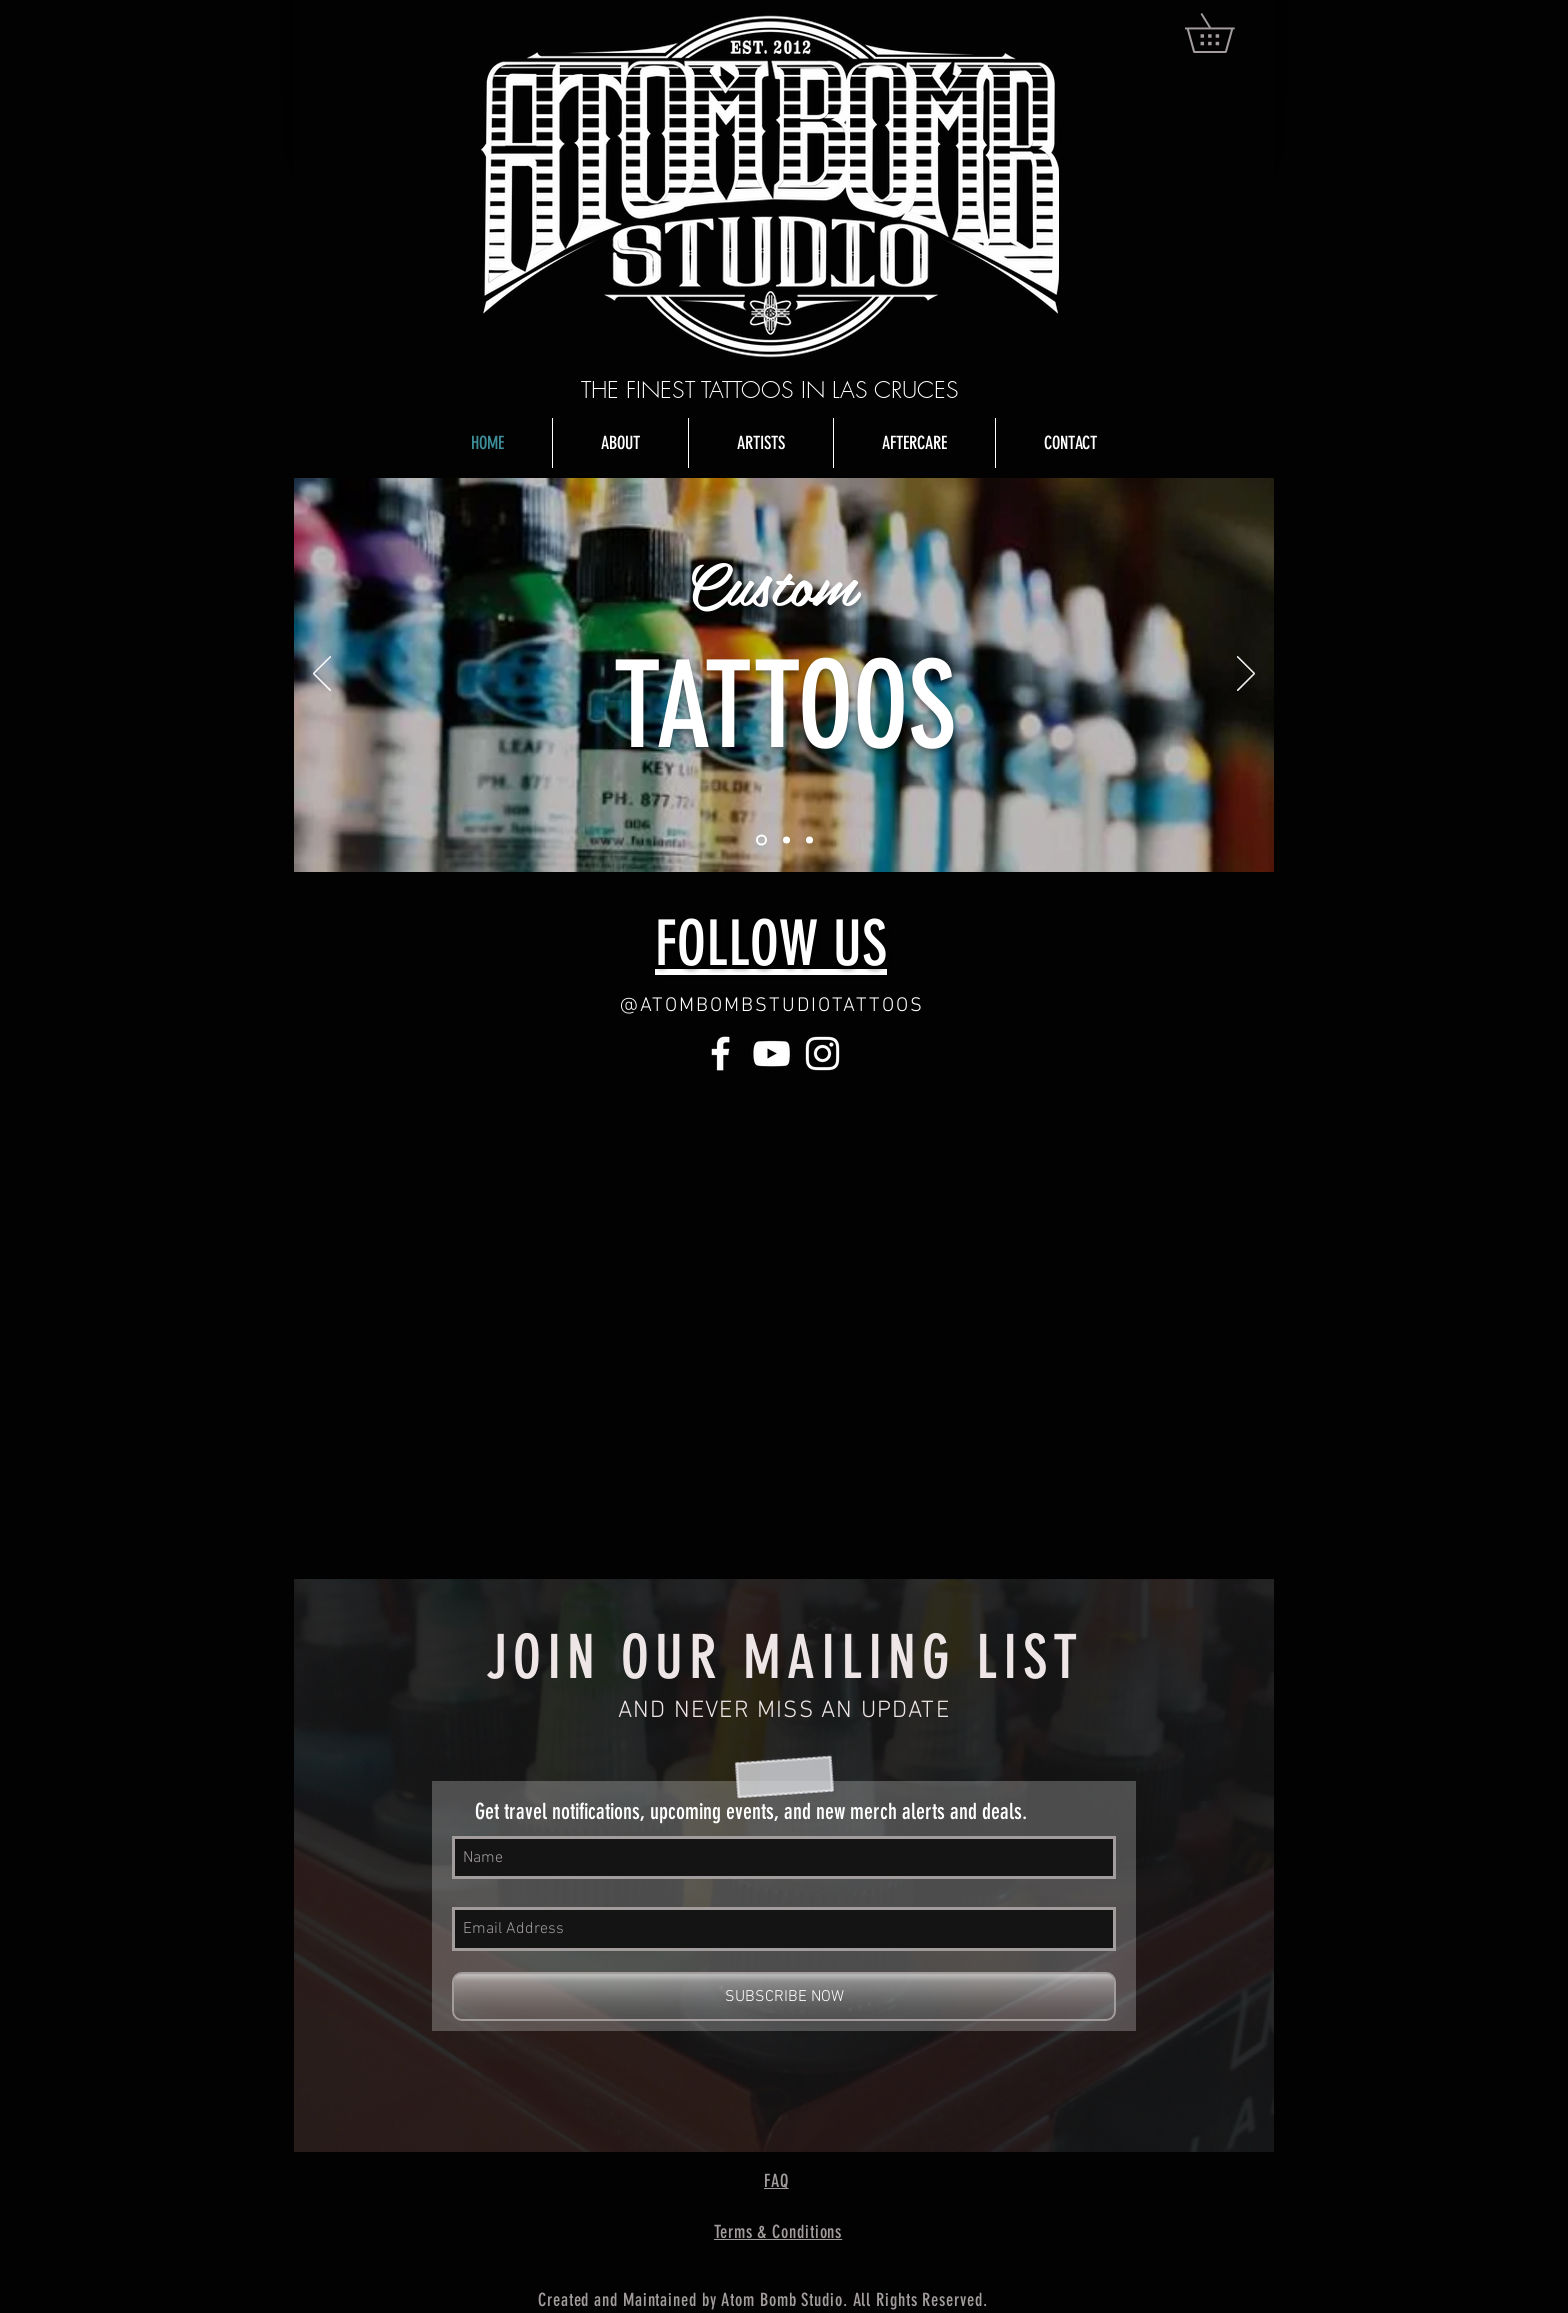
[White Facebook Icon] (720, 1053)
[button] (1228, 33)
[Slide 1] (761, 840)
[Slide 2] (786, 840)
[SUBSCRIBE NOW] (784, 1996)
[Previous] (322, 675)
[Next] (1246, 675)
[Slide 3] (809, 840)
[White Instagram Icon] (822, 1053)
